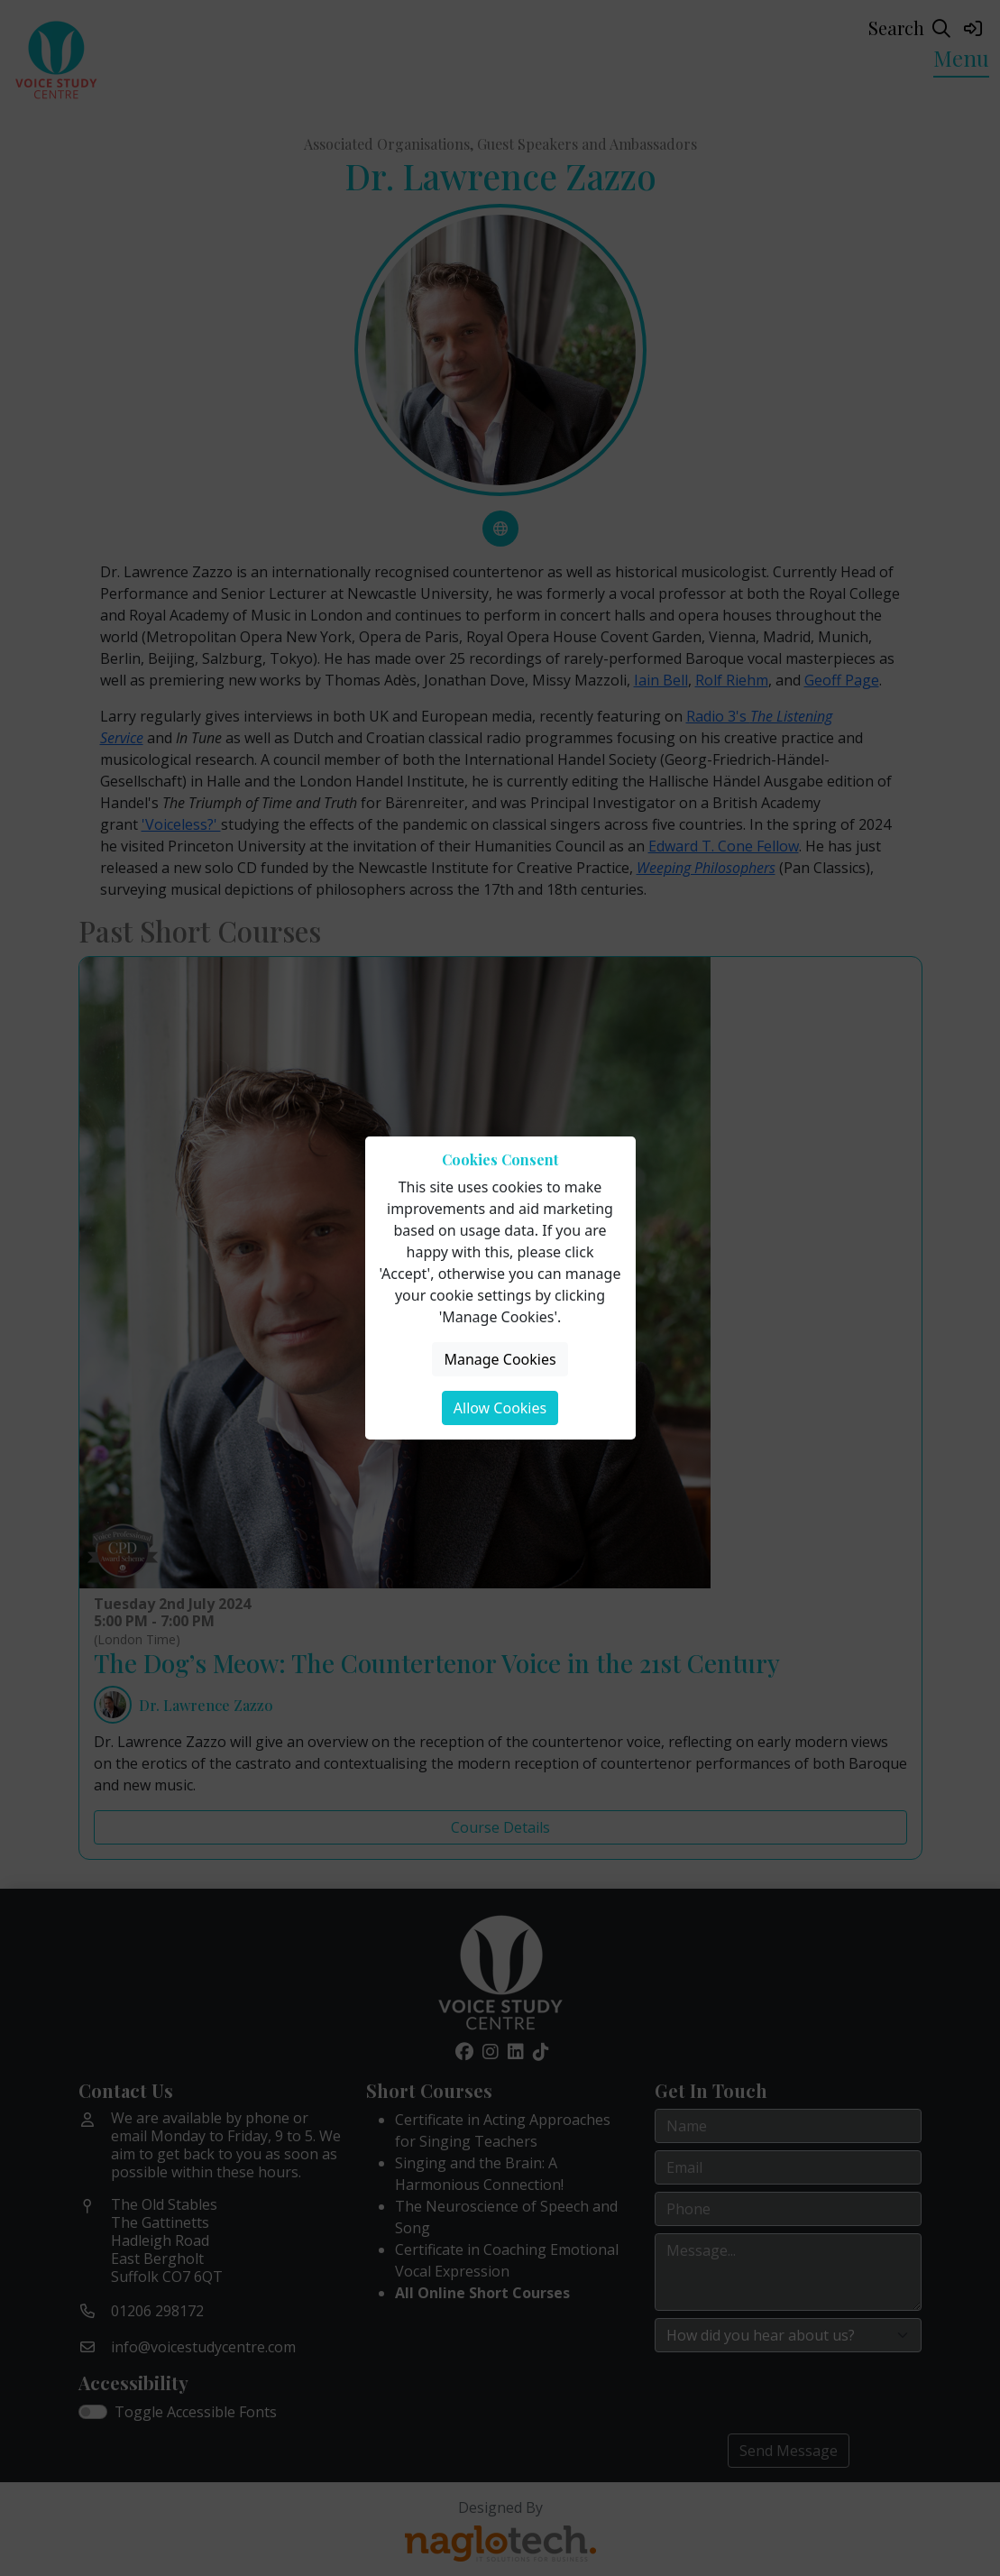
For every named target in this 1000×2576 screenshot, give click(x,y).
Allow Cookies (500, 1408)
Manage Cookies (499, 1359)
